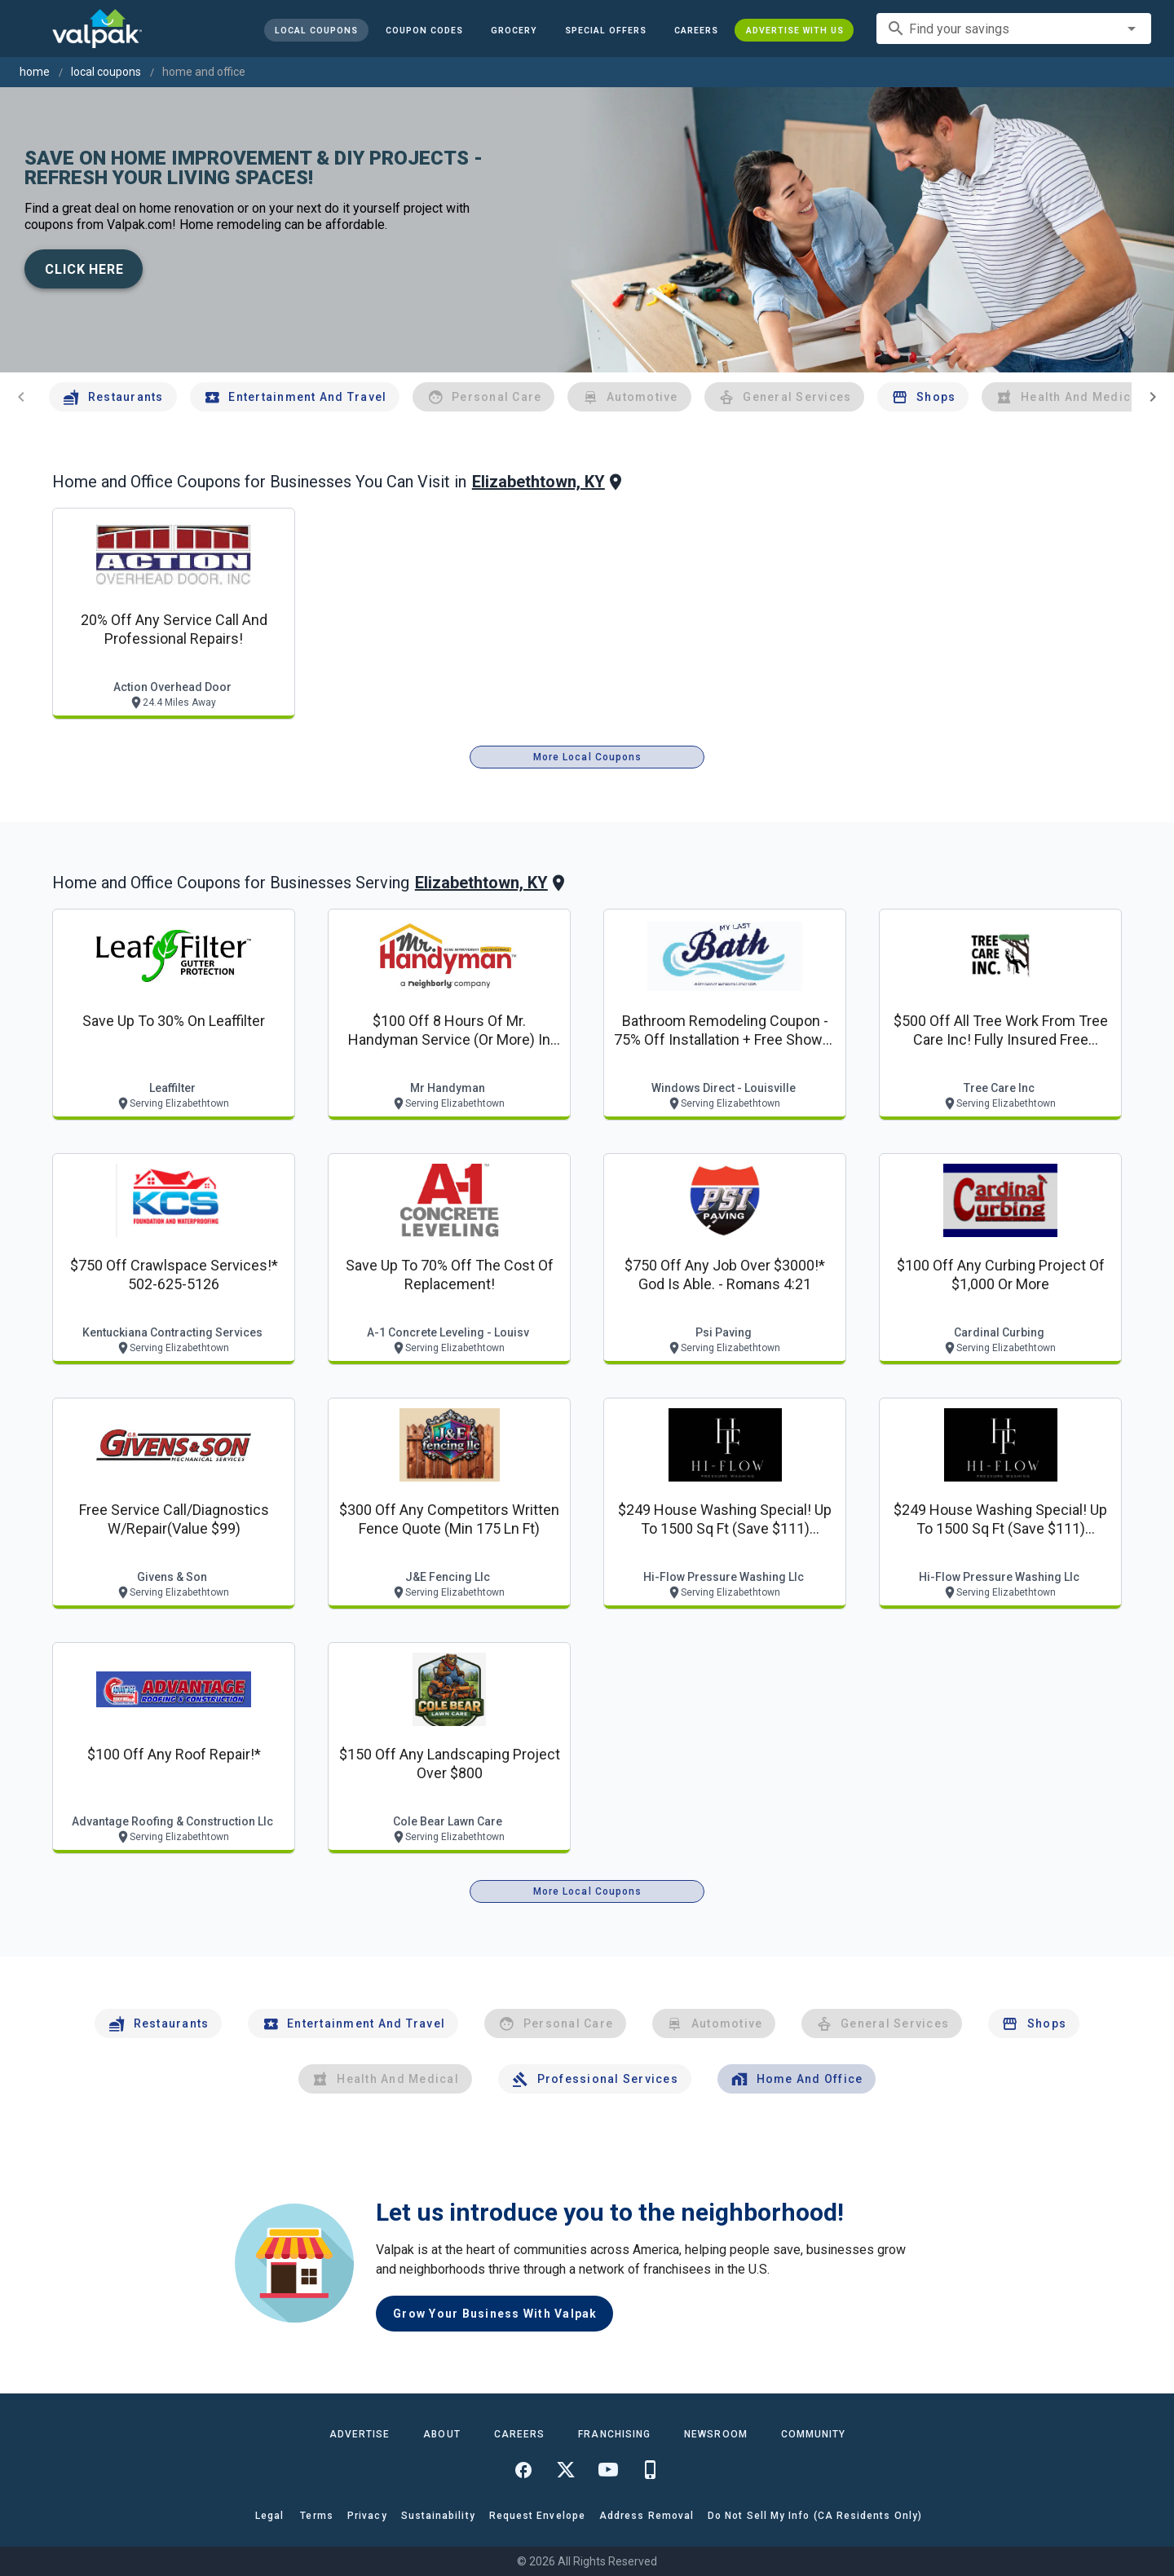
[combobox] (1013, 28)
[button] (605, 30)
